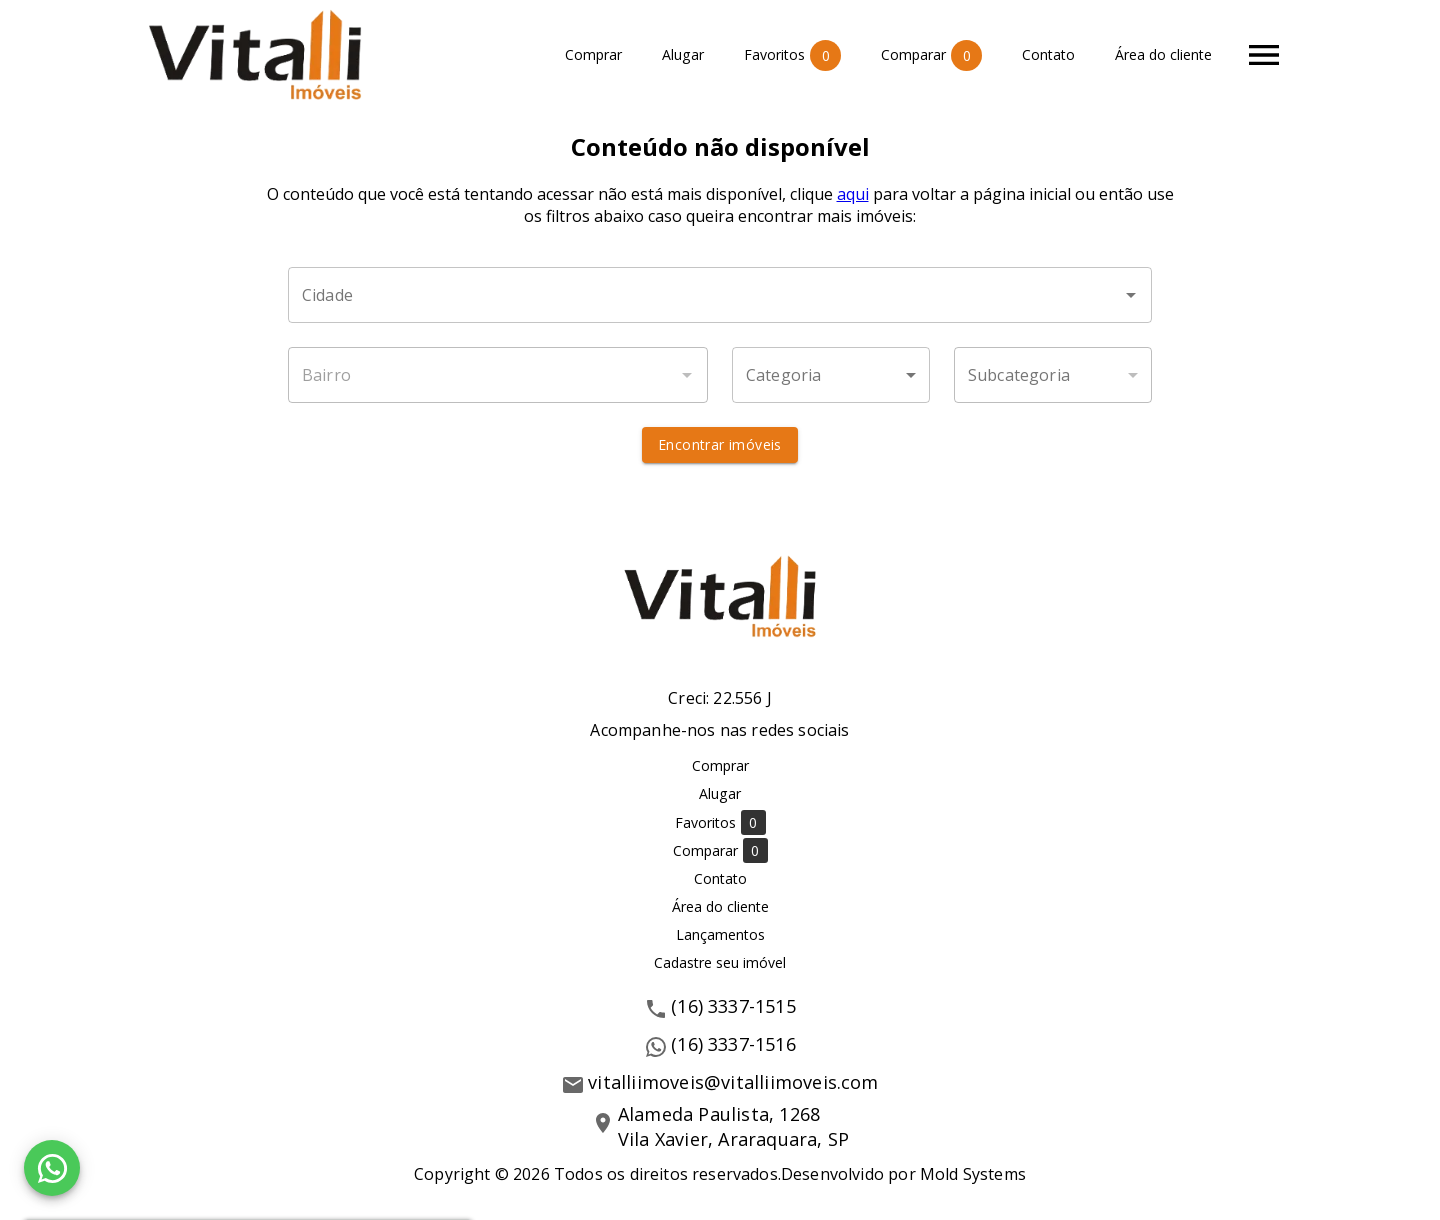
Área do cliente (1163, 55)
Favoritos (792, 55)
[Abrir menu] (1264, 55)
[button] (831, 375)
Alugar (683, 55)
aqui (853, 194)
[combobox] (720, 295)
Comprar (593, 55)
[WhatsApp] (52, 1168)
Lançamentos (720, 934)
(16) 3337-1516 (733, 1044)
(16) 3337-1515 (733, 1006)
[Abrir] (1131, 295)
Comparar (931, 55)
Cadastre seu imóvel (720, 962)
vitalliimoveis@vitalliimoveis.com (733, 1082)
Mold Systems (973, 1174)
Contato (1048, 55)
